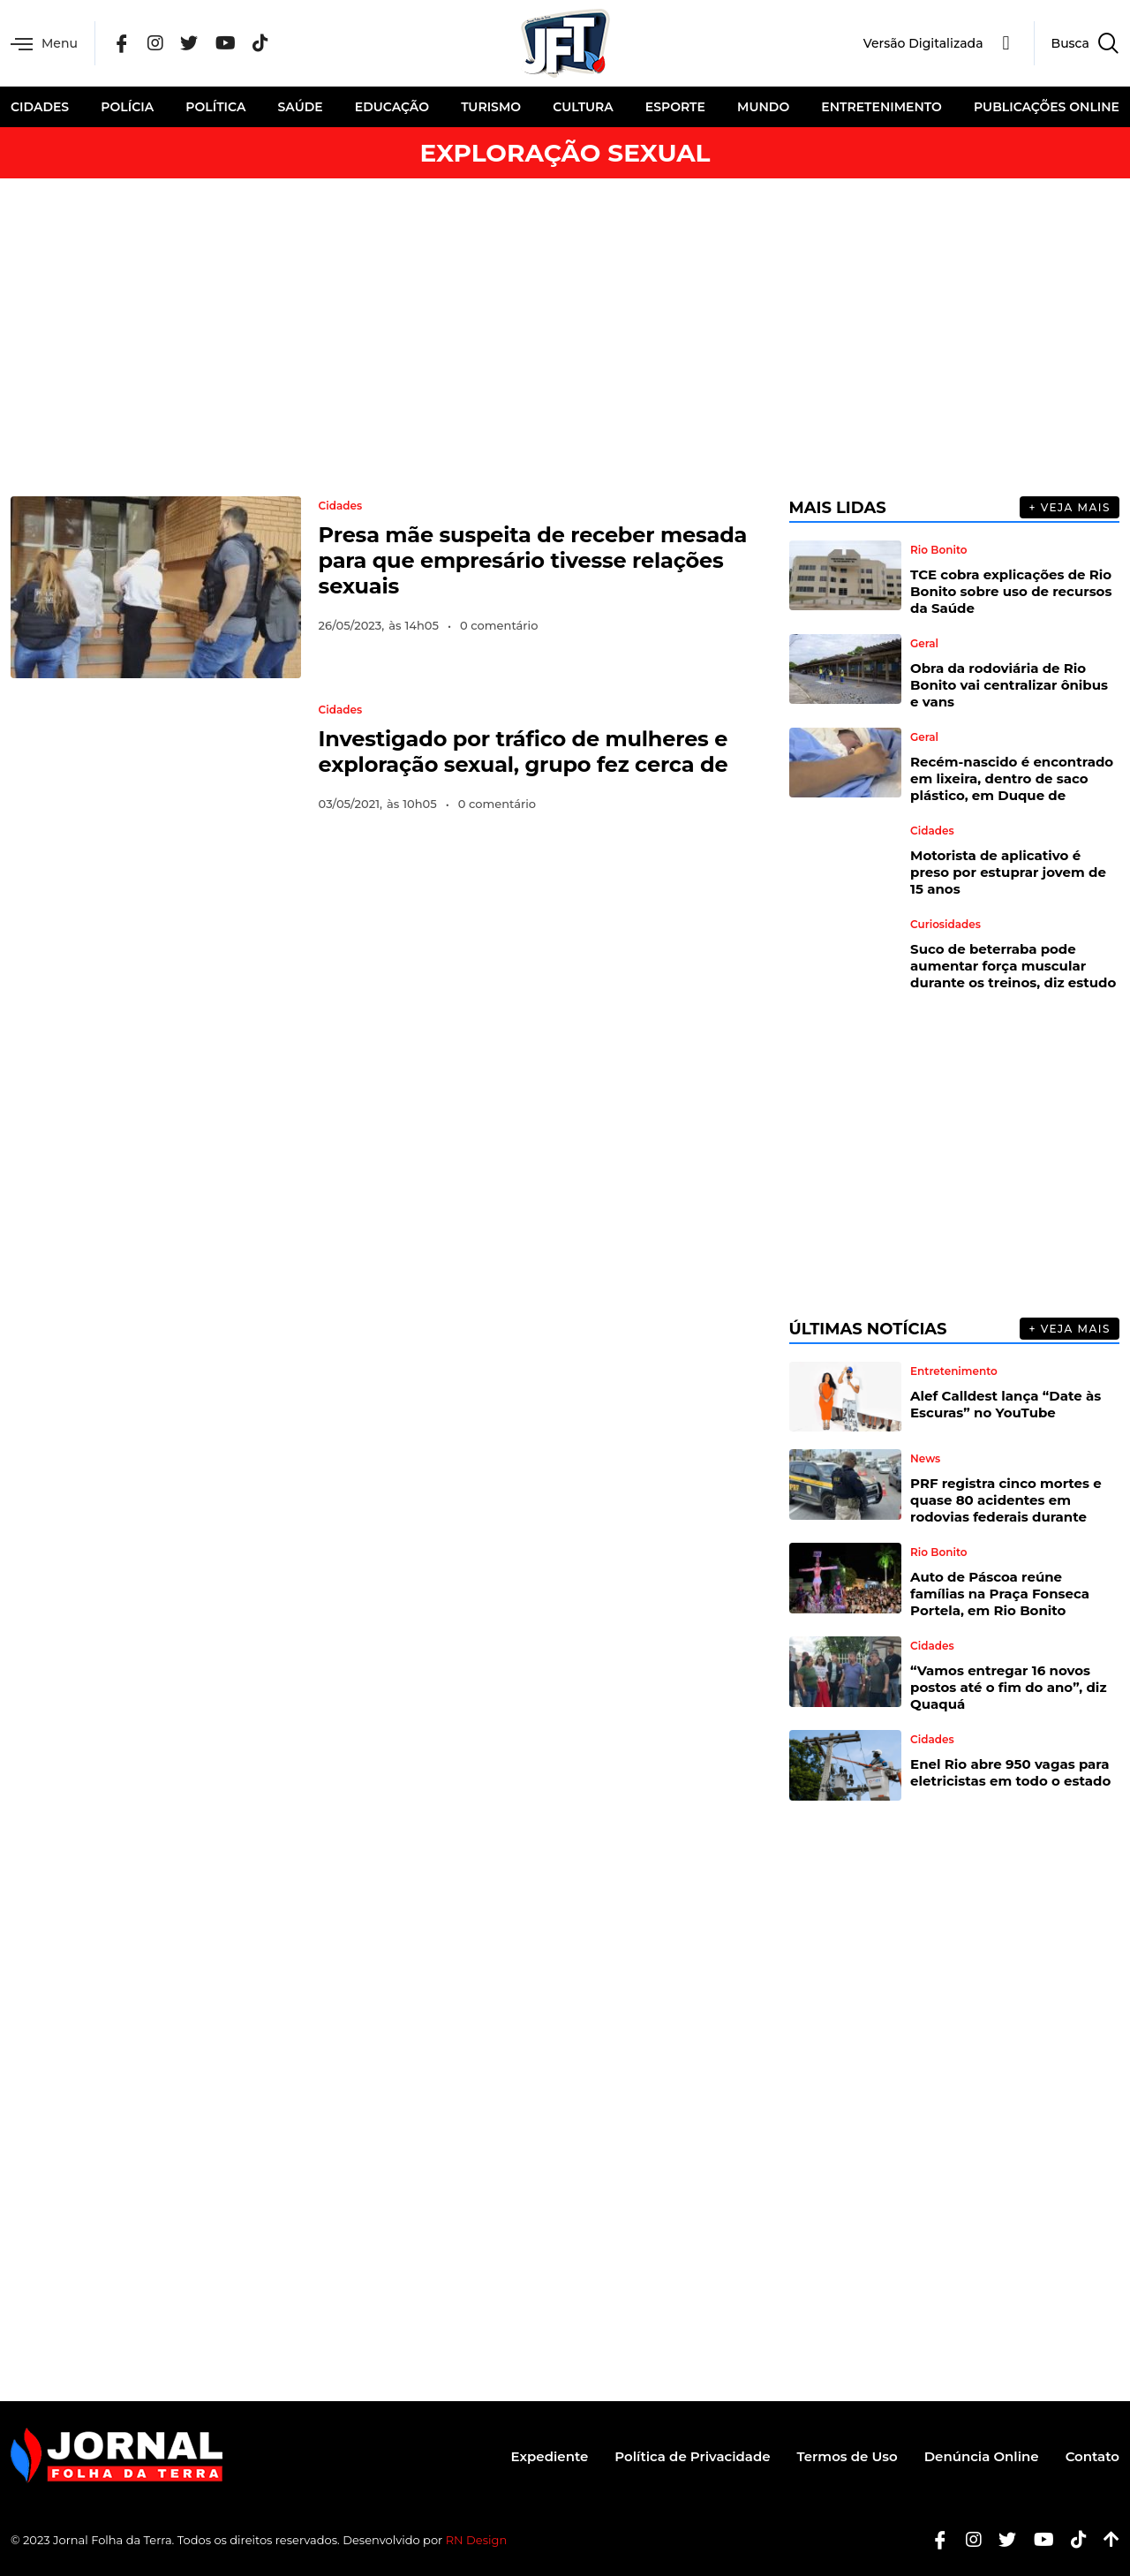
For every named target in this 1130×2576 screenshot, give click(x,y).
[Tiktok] (1072, 2540)
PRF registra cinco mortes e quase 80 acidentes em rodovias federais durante (1006, 1500)
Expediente (550, 2456)
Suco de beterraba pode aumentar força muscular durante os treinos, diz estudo (1013, 966)
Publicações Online (1046, 107)
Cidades (40, 107)
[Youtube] (1037, 2540)
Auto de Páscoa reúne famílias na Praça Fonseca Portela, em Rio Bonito (999, 1593)
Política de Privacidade (692, 2456)
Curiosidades (945, 924)
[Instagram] (155, 43)
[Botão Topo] (1104, 2540)
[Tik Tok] (260, 43)
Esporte (675, 107)
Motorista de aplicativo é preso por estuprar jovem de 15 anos (1008, 872)
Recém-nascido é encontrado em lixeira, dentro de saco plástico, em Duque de (1011, 778)
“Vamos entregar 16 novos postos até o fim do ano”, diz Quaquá (1008, 1687)
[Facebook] (122, 43)
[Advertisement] (565, 337)
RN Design (477, 2540)
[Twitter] (189, 43)
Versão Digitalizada (923, 43)
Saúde (300, 107)
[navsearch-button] (1076, 43)
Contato (1092, 2456)
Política (215, 107)
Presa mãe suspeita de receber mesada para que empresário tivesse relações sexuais (533, 560)
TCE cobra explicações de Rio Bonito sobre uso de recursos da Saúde (1010, 591)
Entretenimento (881, 107)
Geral (924, 643)
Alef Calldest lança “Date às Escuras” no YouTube (1005, 1404)
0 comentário (499, 625)
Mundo (763, 107)
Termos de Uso (847, 2456)
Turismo (491, 107)
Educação (392, 107)
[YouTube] (225, 43)
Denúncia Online (981, 2456)
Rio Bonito (938, 550)
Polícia (127, 107)
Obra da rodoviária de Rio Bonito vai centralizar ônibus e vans (1009, 685)
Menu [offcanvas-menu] (44, 44)
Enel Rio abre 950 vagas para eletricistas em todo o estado (1010, 1772)
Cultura (583, 107)
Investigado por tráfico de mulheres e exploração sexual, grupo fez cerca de (523, 751)
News (925, 1459)
